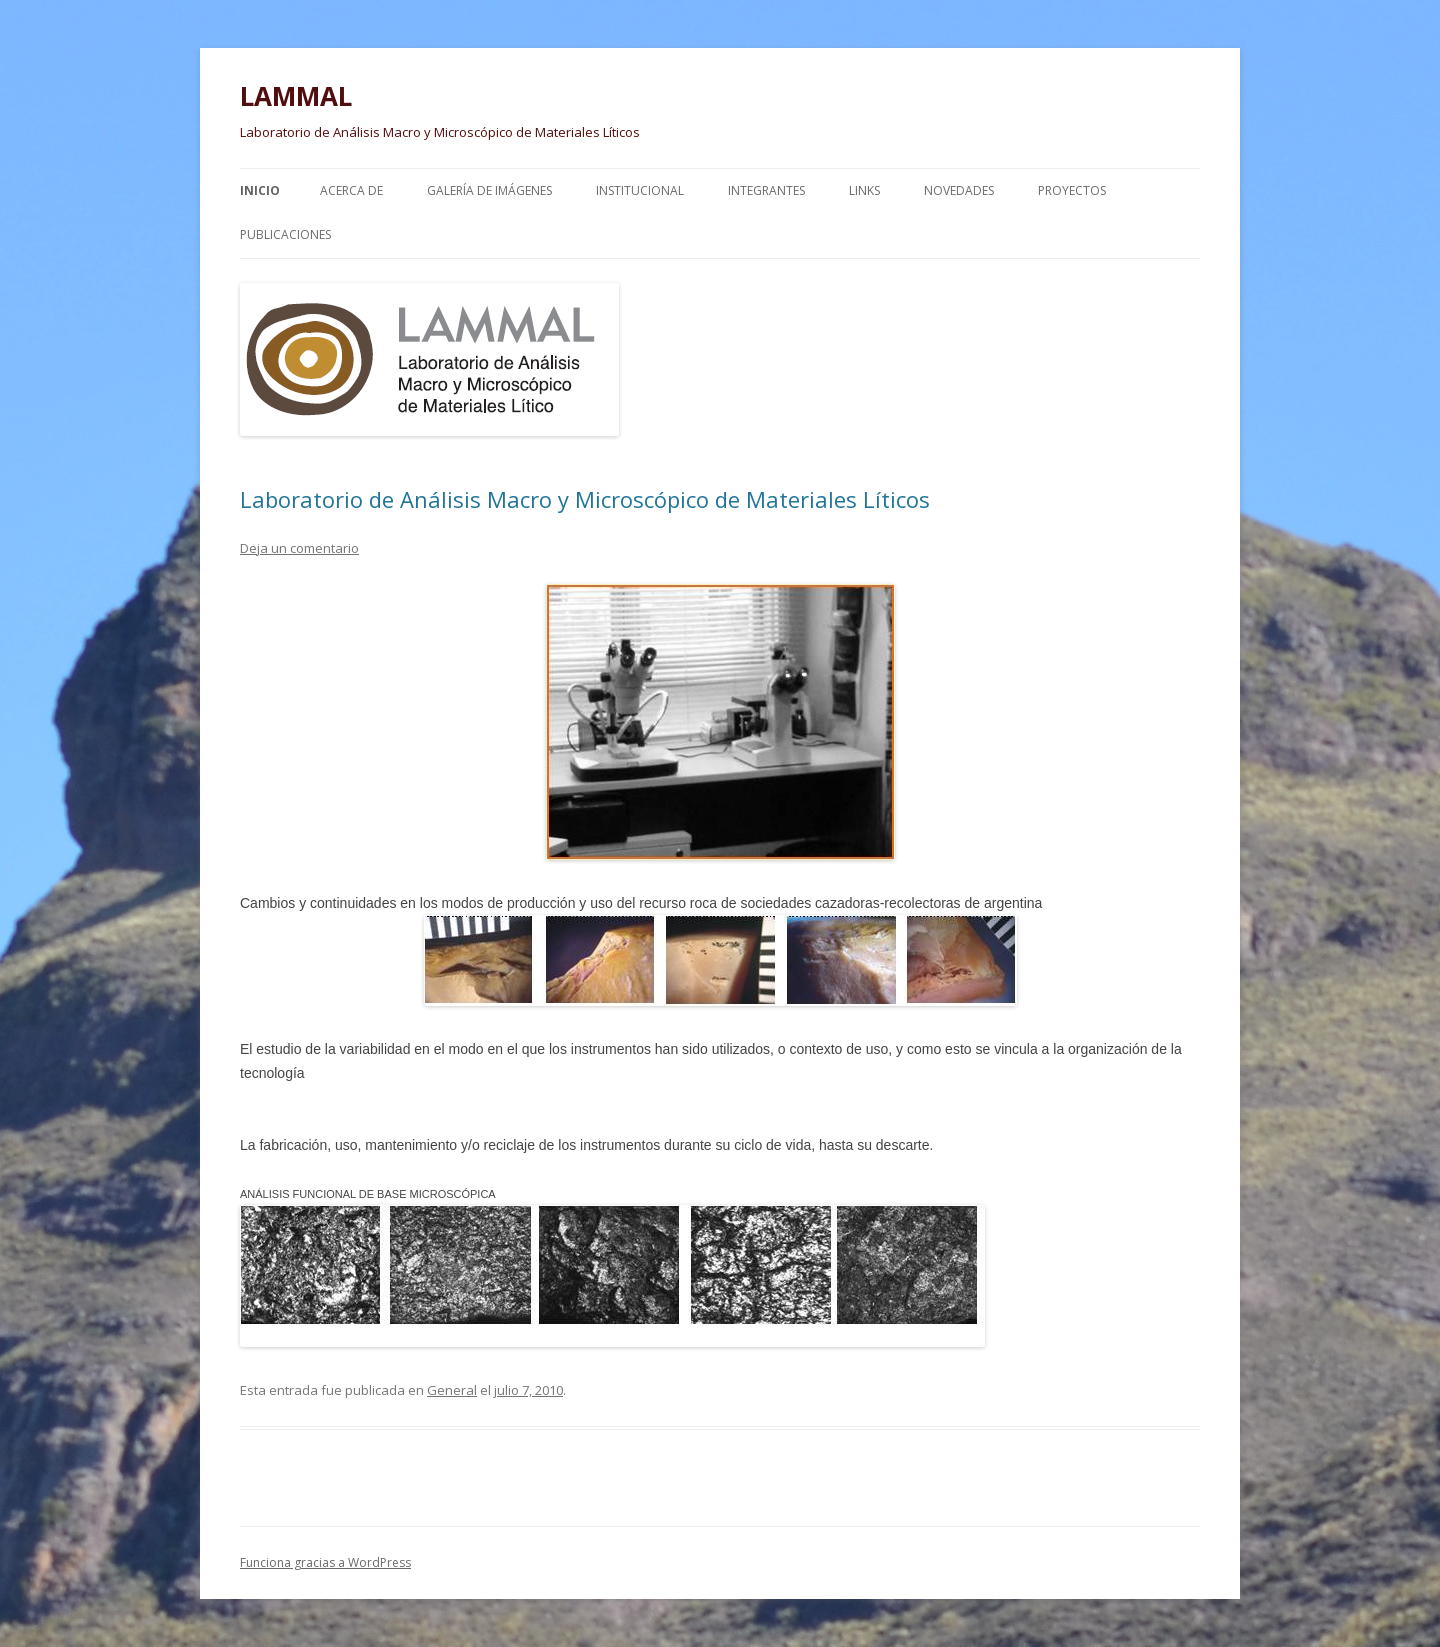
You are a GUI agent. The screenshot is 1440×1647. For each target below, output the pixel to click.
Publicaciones (285, 234)
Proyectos (1072, 190)
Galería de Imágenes (489, 190)
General (452, 1390)
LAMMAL (296, 96)
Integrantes (766, 190)
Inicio (260, 190)
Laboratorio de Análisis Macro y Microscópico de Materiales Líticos (585, 499)
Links (864, 190)
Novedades (959, 190)
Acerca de (351, 190)
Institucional (640, 190)
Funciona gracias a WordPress (325, 1562)
